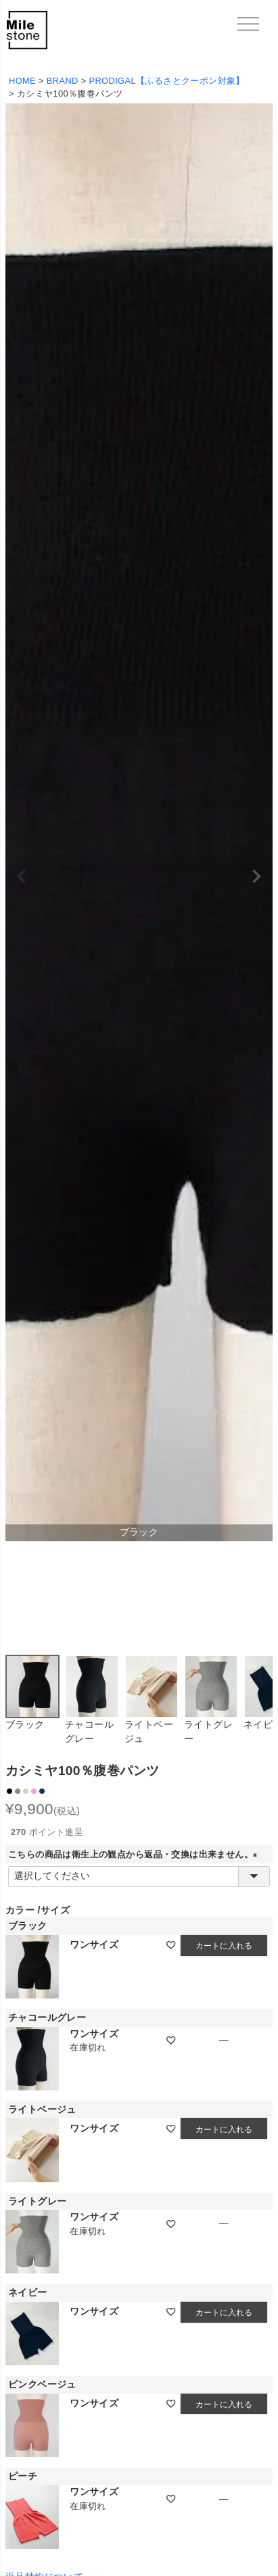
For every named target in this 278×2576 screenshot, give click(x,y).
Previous (21, 876)
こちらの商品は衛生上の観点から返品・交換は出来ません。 (135, 1855)
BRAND (62, 81)
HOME (22, 81)
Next (256, 876)
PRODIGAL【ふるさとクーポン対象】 (167, 81)
